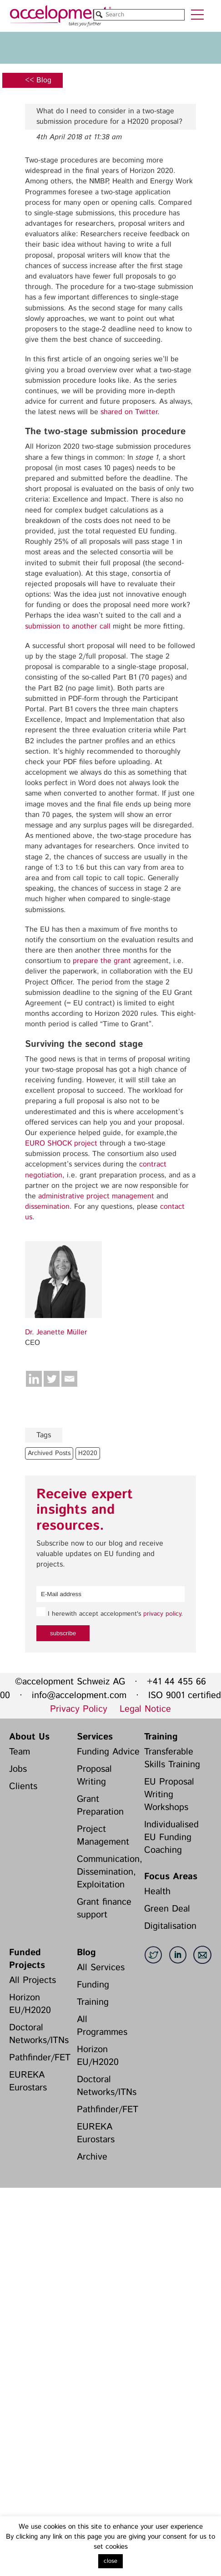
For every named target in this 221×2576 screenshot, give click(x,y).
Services (95, 1737)
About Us (29, 1737)
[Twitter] (52, 1379)
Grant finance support (104, 1909)
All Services (101, 1967)
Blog (86, 1952)
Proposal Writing (94, 1776)
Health (157, 1891)
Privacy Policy (78, 1709)
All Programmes (102, 2026)
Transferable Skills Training (172, 1758)
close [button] (110, 2561)
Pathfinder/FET (39, 2057)
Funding (93, 1985)
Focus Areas (170, 1876)
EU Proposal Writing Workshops (169, 1794)
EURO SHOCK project (61, 1143)
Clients (23, 1786)
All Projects (32, 1980)
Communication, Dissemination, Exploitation (108, 1872)
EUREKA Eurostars (28, 2081)
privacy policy (162, 1613)
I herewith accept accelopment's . (109, 1612)
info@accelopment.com (79, 1695)
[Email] (69, 1379)
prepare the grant (102, 961)
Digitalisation (170, 1926)
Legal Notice (145, 1709)
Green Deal (167, 1909)
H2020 (87, 1453)
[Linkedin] (34, 1379)
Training (161, 1737)
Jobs (18, 1769)
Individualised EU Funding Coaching (171, 1837)
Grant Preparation (100, 1806)
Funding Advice (108, 1752)
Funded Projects (27, 1959)
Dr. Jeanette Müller (56, 1332)
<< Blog (38, 80)
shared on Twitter (128, 412)
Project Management (103, 1836)
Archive (92, 2157)
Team (19, 1752)
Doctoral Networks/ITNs (39, 2034)
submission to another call (67, 626)
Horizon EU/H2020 (30, 2004)
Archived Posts (49, 1453)
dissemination (47, 1207)
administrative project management (96, 1196)
